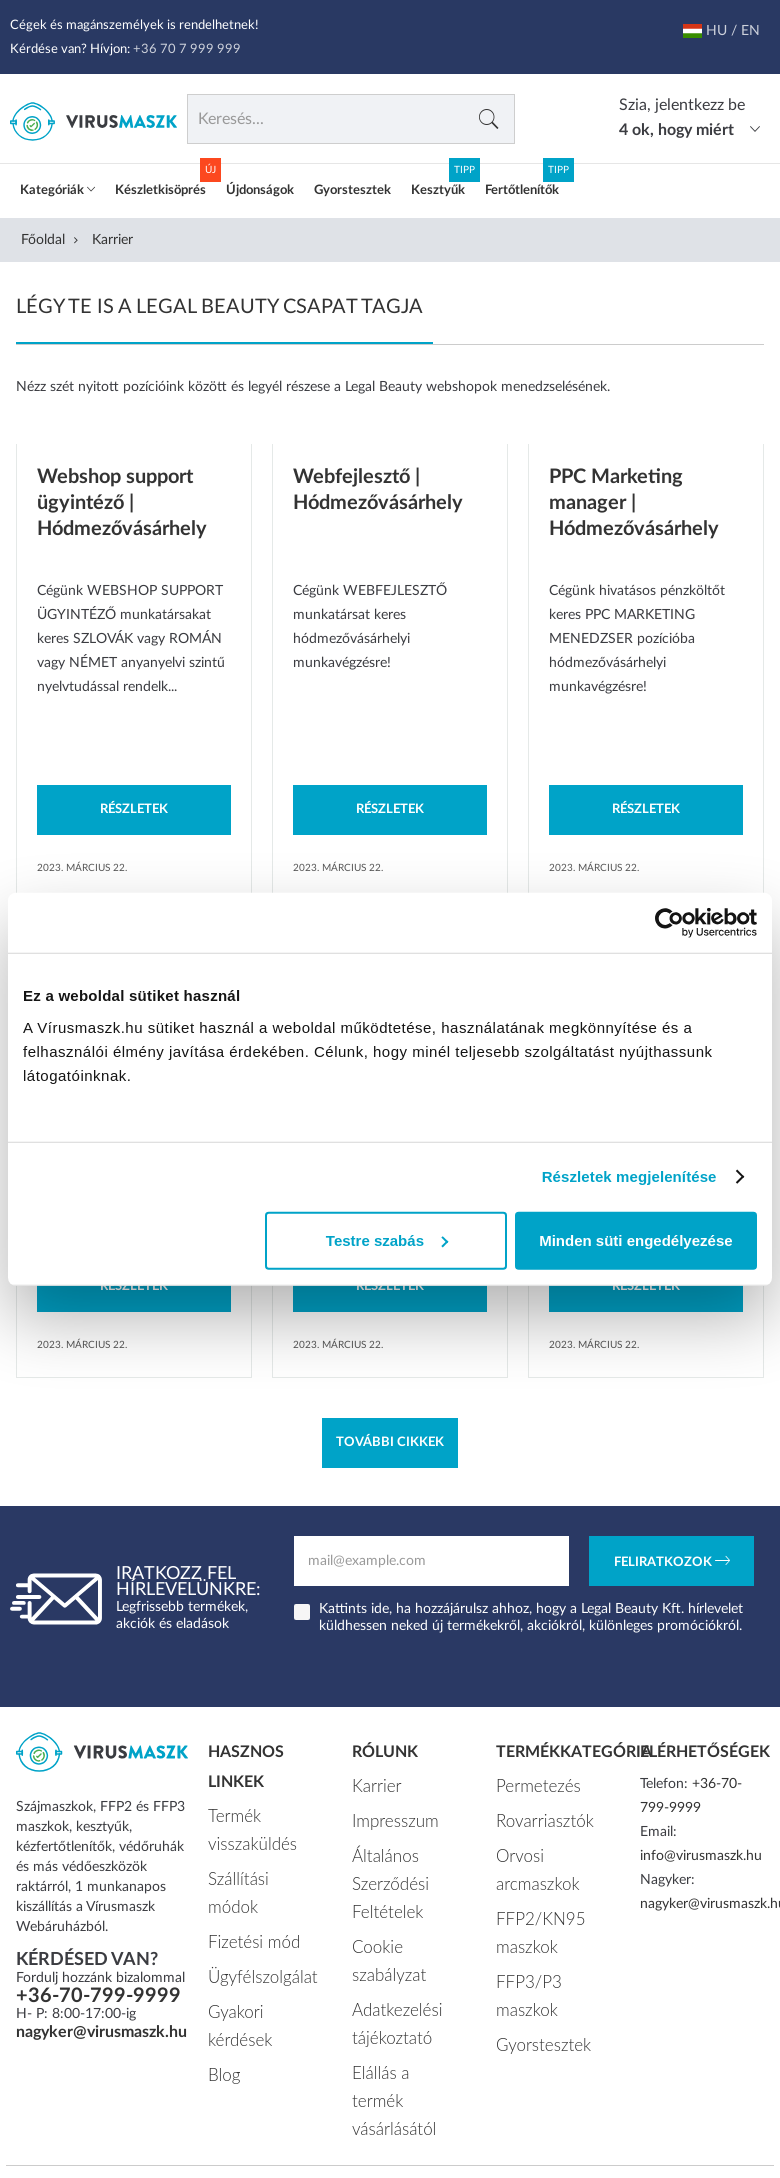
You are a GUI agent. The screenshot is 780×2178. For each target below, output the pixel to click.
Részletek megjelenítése (629, 1176)
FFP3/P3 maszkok (551, 1956)
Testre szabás (387, 1239)
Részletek (134, 809)
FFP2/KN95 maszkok (533, 1913)
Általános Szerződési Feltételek (384, 1870)
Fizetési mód (246, 1900)
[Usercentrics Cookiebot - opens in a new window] (669, 923)
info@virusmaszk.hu (701, 1856)
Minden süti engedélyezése (635, 1239)
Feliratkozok (672, 1563)
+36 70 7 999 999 (187, 49)
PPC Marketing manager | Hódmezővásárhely (634, 503)
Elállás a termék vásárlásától (399, 2023)
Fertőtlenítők (522, 190)
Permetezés (531, 1784)
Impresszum (389, 1815)
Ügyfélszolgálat (253, 1931)
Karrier (372, 1784)
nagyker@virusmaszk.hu (101, 2032)
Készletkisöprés (160, 190)
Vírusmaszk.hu (326, 2105)
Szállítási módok (257, 1869)
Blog (221, 1993)
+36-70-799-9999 (98, 1996)
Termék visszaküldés (245, 1826)
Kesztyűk (438, 190)
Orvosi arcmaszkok (532, 1858)
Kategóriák (57, 190)
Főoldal (43, 240)
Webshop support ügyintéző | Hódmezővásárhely (122, 503)
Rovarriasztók (537, 1815)
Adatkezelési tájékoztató (389, 1968)
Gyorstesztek (352, 190)
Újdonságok (260, 190)
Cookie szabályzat (406, 1925)
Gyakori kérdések (260, 1962)
